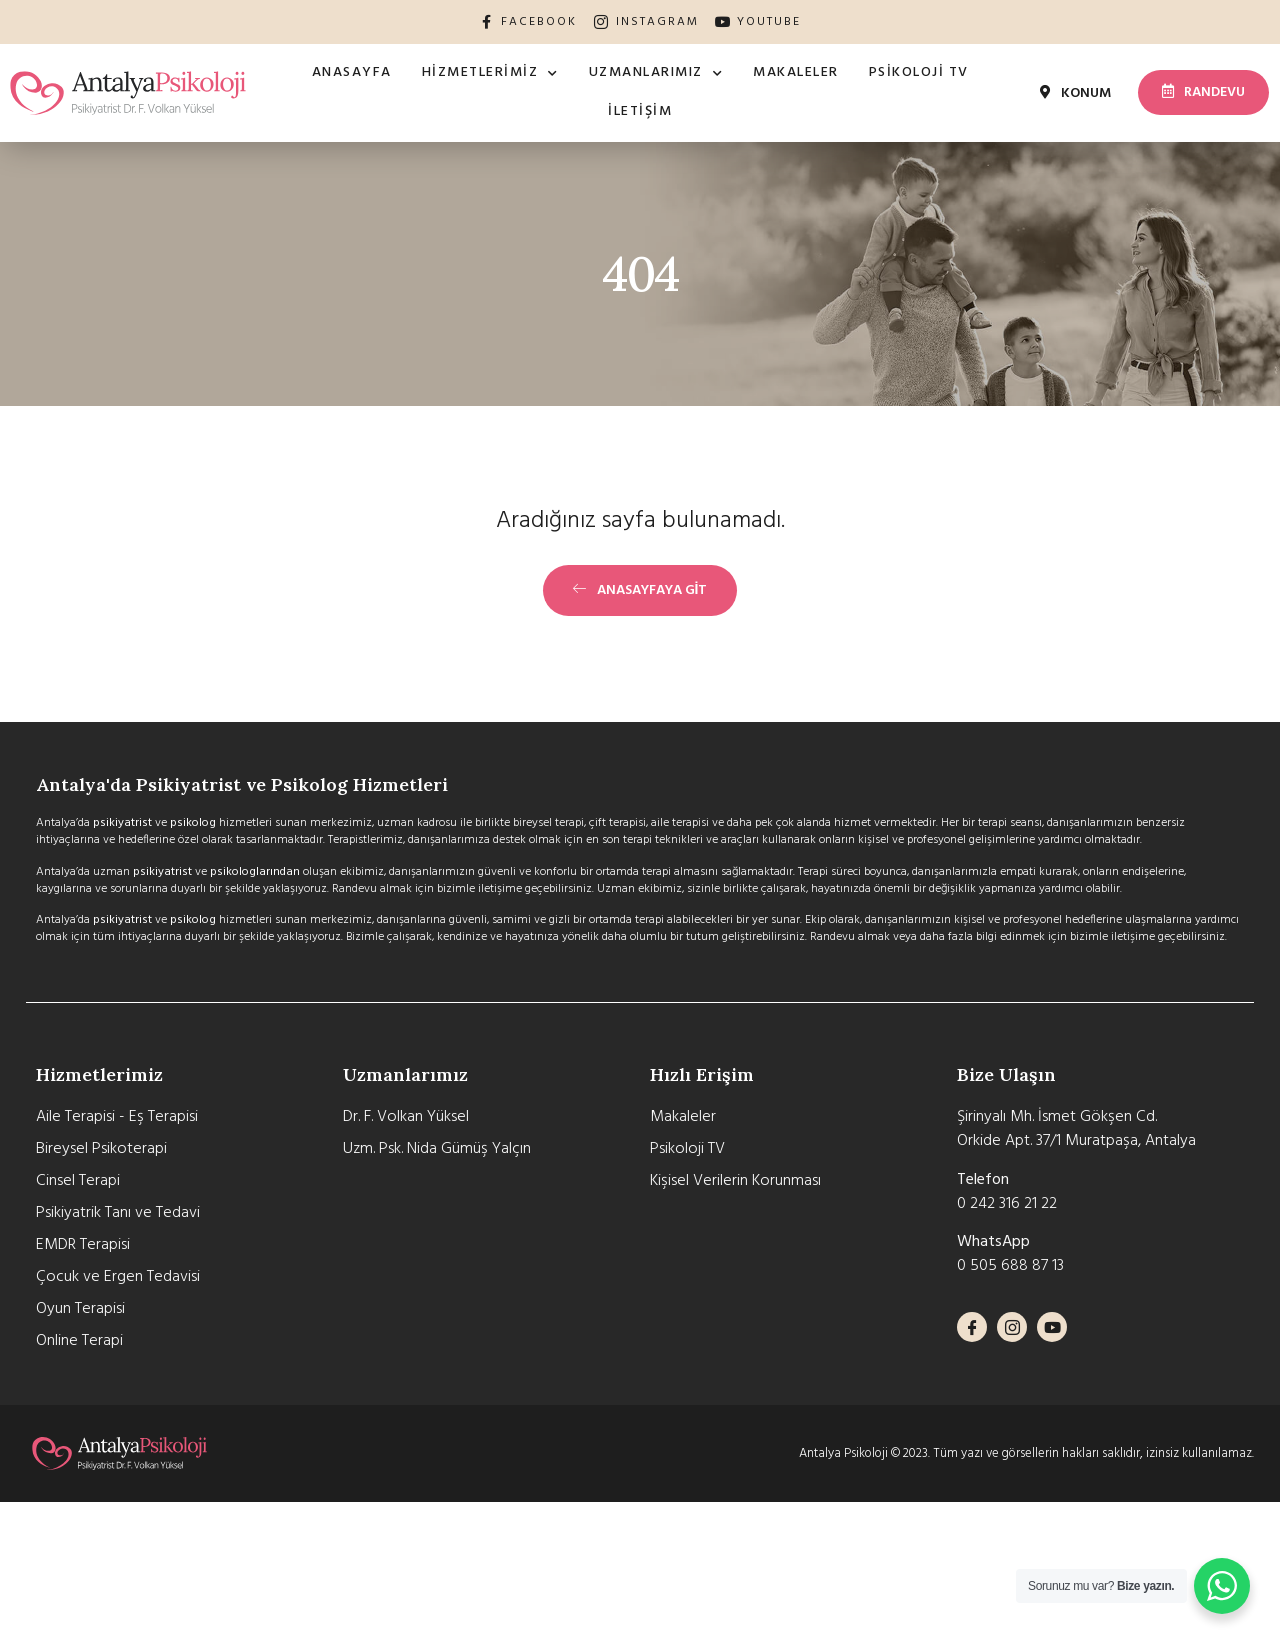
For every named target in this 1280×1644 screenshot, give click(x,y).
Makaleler (796, 72)
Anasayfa (352, 72)
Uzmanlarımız (656, 74)
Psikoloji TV (919, 72)
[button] (1075, 94)
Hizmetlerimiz (490, 74)
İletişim (640, 111)
